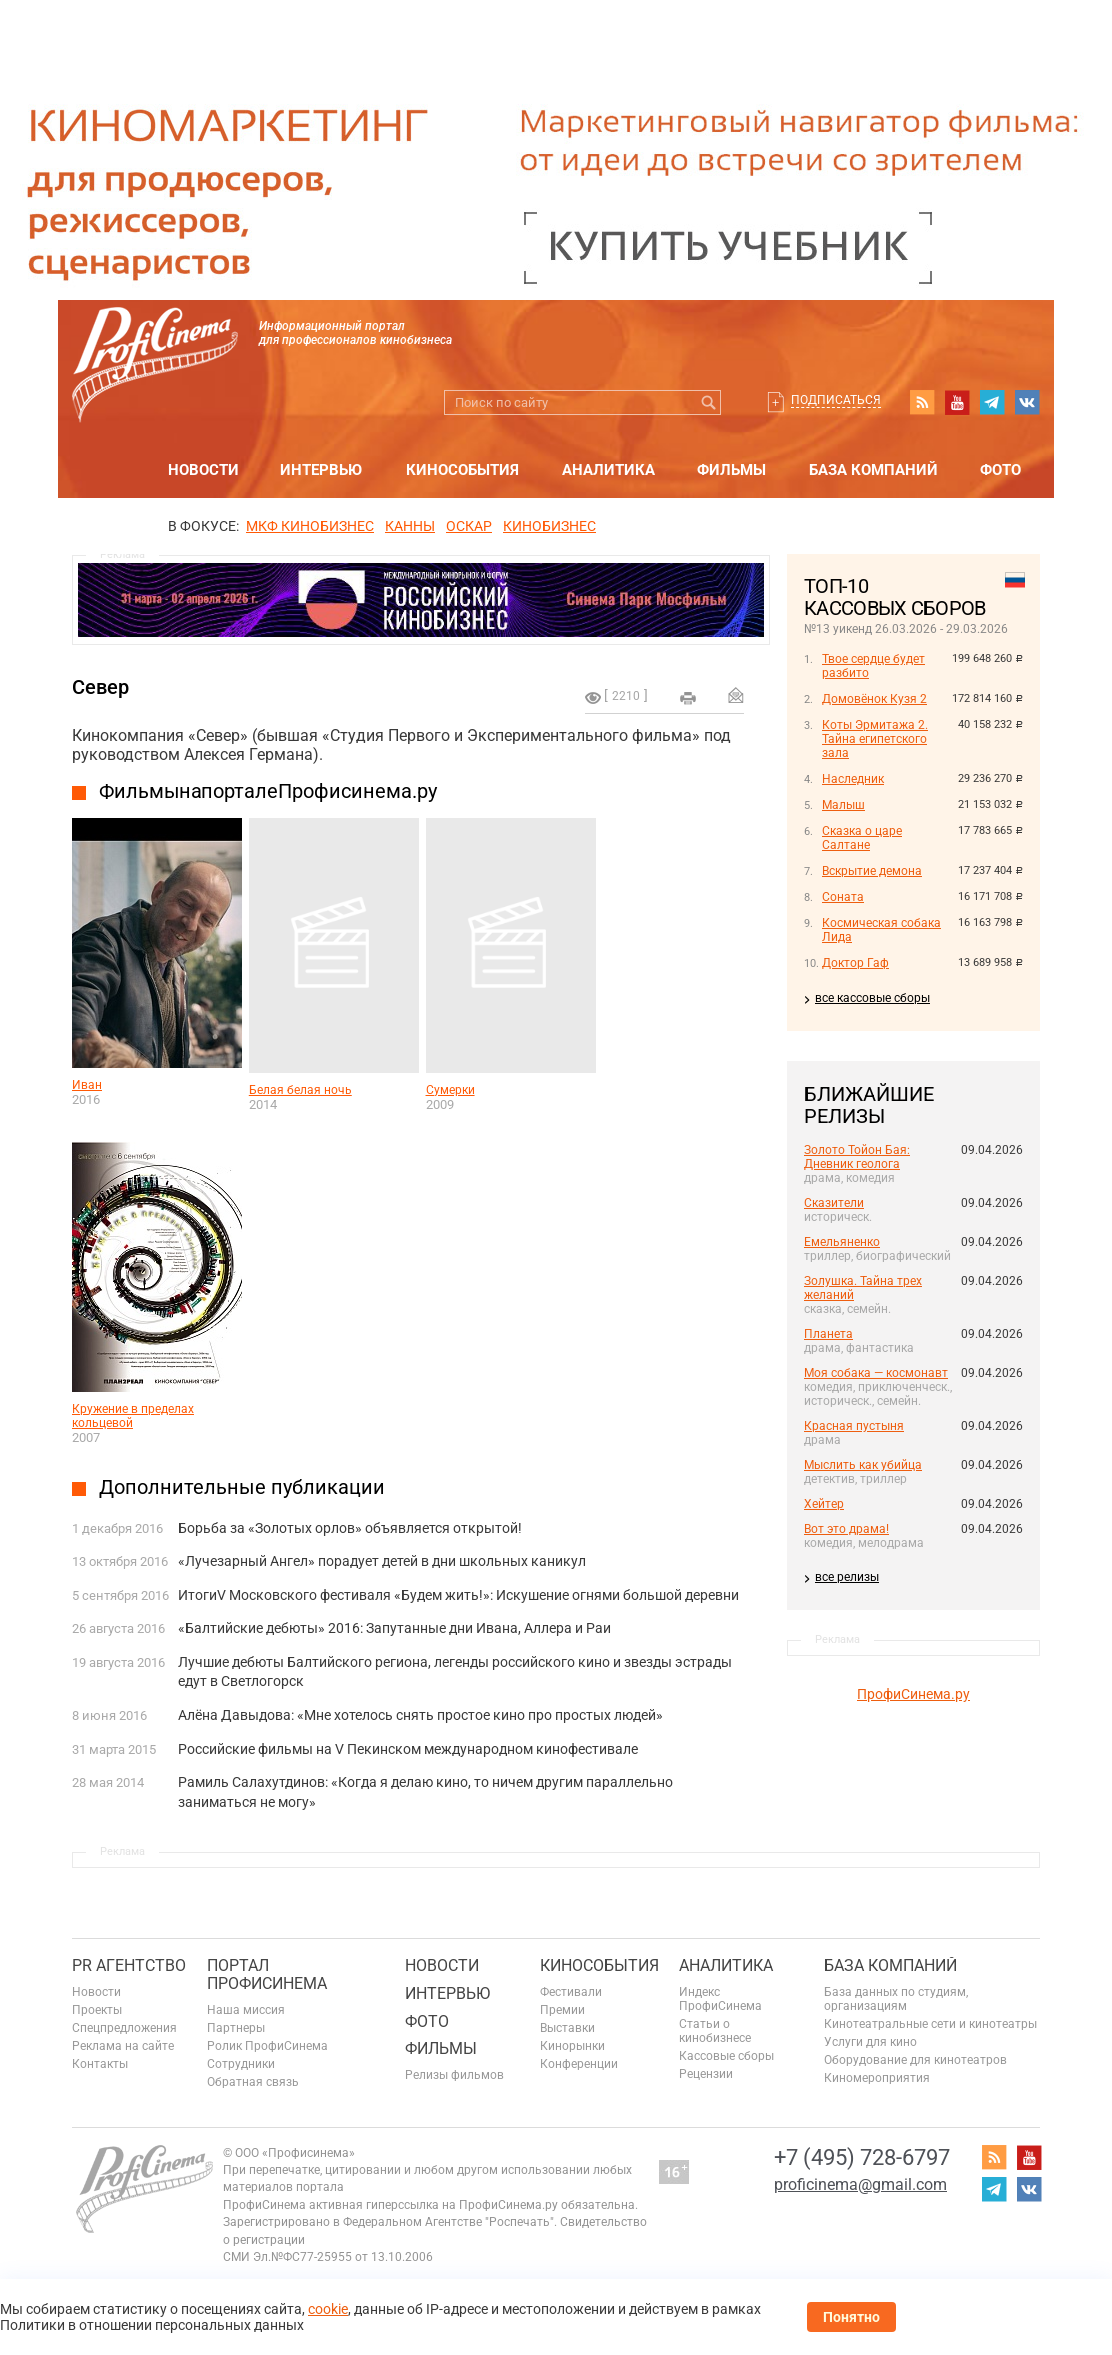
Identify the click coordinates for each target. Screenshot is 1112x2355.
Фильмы (731, 470)
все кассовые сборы (872, 998)
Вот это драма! (846, 1529)
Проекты (97, 2010)
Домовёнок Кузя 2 (874, 699)
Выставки (567, 2028)
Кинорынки (572, 2046)
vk (1027, 402)
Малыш (843, 805)
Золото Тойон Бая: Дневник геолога (857, 1157)
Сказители (834, 1203)
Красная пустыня (854, 1426)
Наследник (853, 779)
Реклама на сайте (123, 2046)
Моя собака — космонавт (876, 1373)
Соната (843, 897)
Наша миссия (246, 2010)
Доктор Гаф (855, 963)
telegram (992, 402)
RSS (922, 402)
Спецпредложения (124, 2028)
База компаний (873, 470)
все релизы (847, 1577)
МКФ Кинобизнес (310, 526)
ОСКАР (469, 526)
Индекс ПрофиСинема (720, 1999)
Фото (1000, 470)
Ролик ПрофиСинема (267, 2046)
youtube (957, 402)
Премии (562, 2010)
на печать (688, 698)
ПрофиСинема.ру (913, 1694)
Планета (828, 1334)
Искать (708, 402)
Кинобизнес (549, 526)
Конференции (579, 2064)
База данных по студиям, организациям (896, 1999)
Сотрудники (241, 2064)
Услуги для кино (870, 2042)
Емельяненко (842, 1242)
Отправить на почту (736, 695)
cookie (328, 2309)
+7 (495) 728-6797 (862, 2157)
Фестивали (571, 1992)
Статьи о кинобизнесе (715, 2031)
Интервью (321, 470)
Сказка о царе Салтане (862, 838)
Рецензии (706, 2074)
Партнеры (236, 2028)
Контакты (100, 2064)
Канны (410, 526)
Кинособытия (462, 470)
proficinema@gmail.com (860, 2184)
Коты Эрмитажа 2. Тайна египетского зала (875, 739)
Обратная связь (253, 2082)
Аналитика (608, 470)
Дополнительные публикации (242, 1487)
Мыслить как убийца (863, 1465)
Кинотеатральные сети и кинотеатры (930, 2024)
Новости (203, 470)
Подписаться (836, 400)
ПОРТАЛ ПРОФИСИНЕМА (267, 1974)
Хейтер (824, 1504)
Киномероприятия (877, 2078)
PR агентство (129, 1965)
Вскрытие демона (872, 871)
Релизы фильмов (454, 2075)
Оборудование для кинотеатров (915, 2060)
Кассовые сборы (726, 2056)
